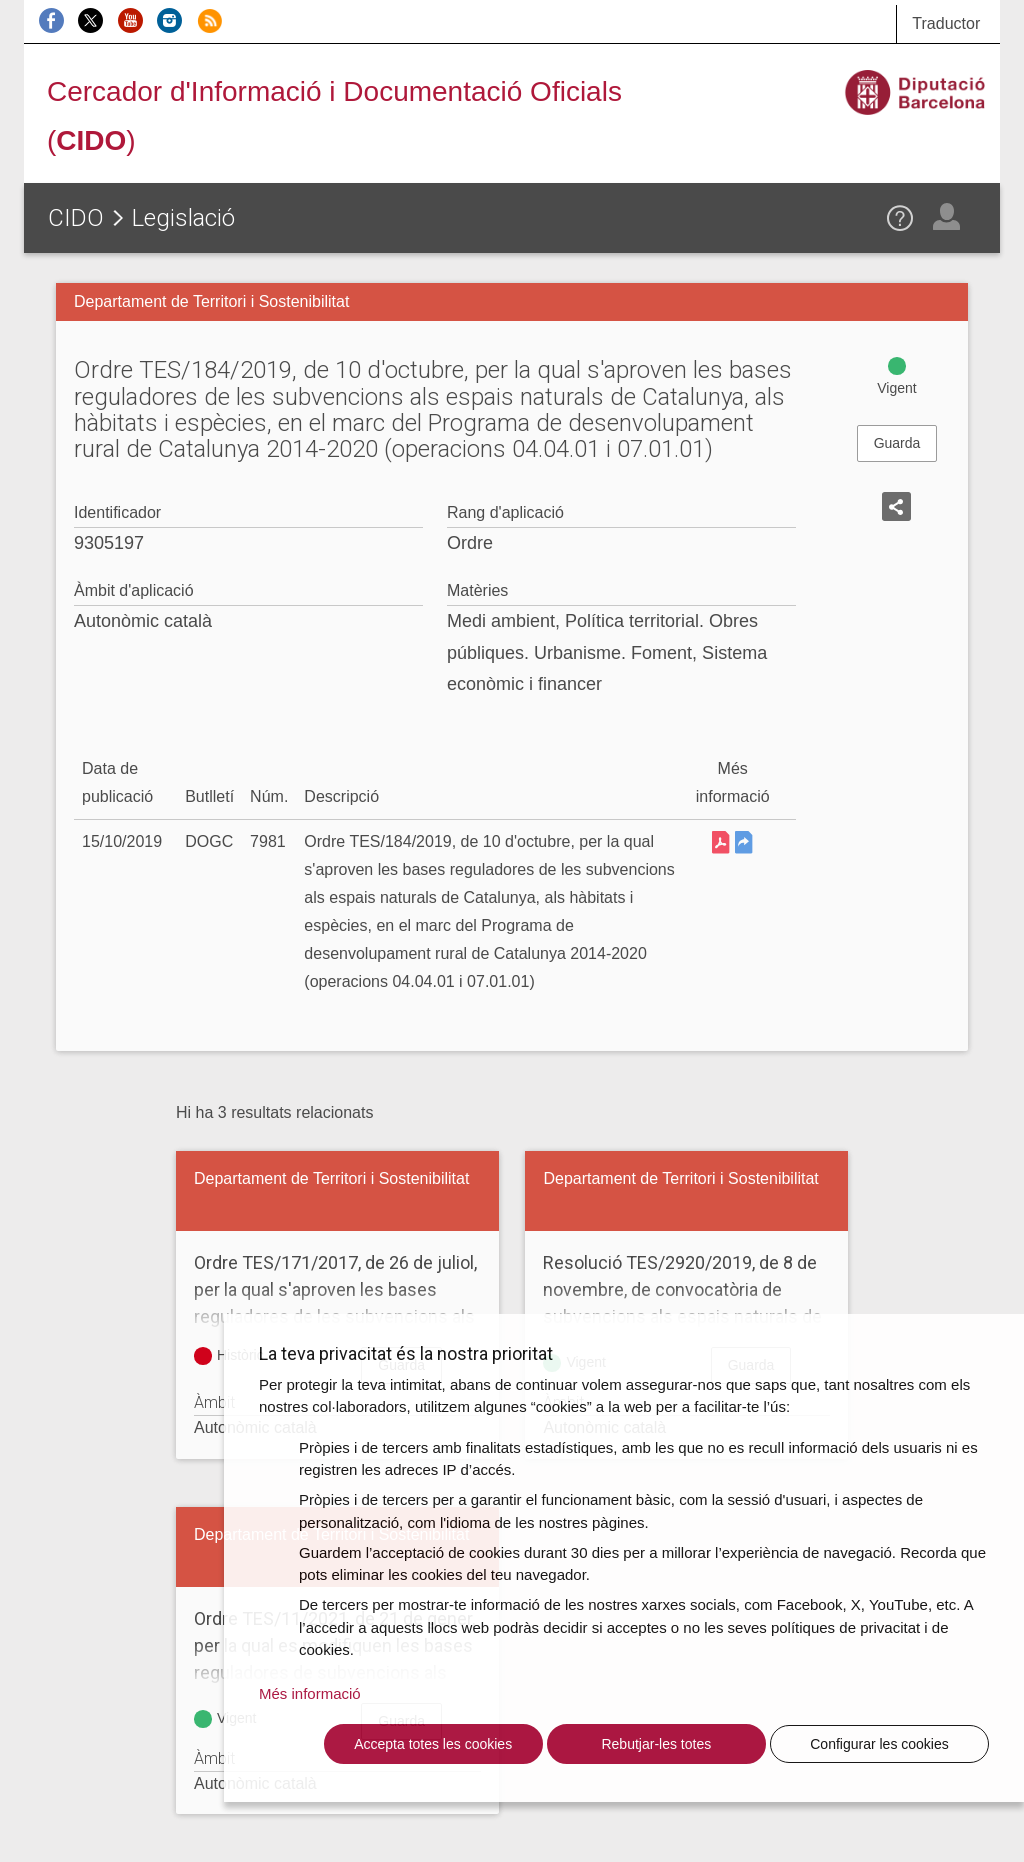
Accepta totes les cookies (433, 1744)
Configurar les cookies (879, 1744)
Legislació (183, 218)
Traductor (946, 23)
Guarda (897, 443)
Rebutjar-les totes (656, 1744)
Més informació (310, 1693)
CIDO (76, 218)
